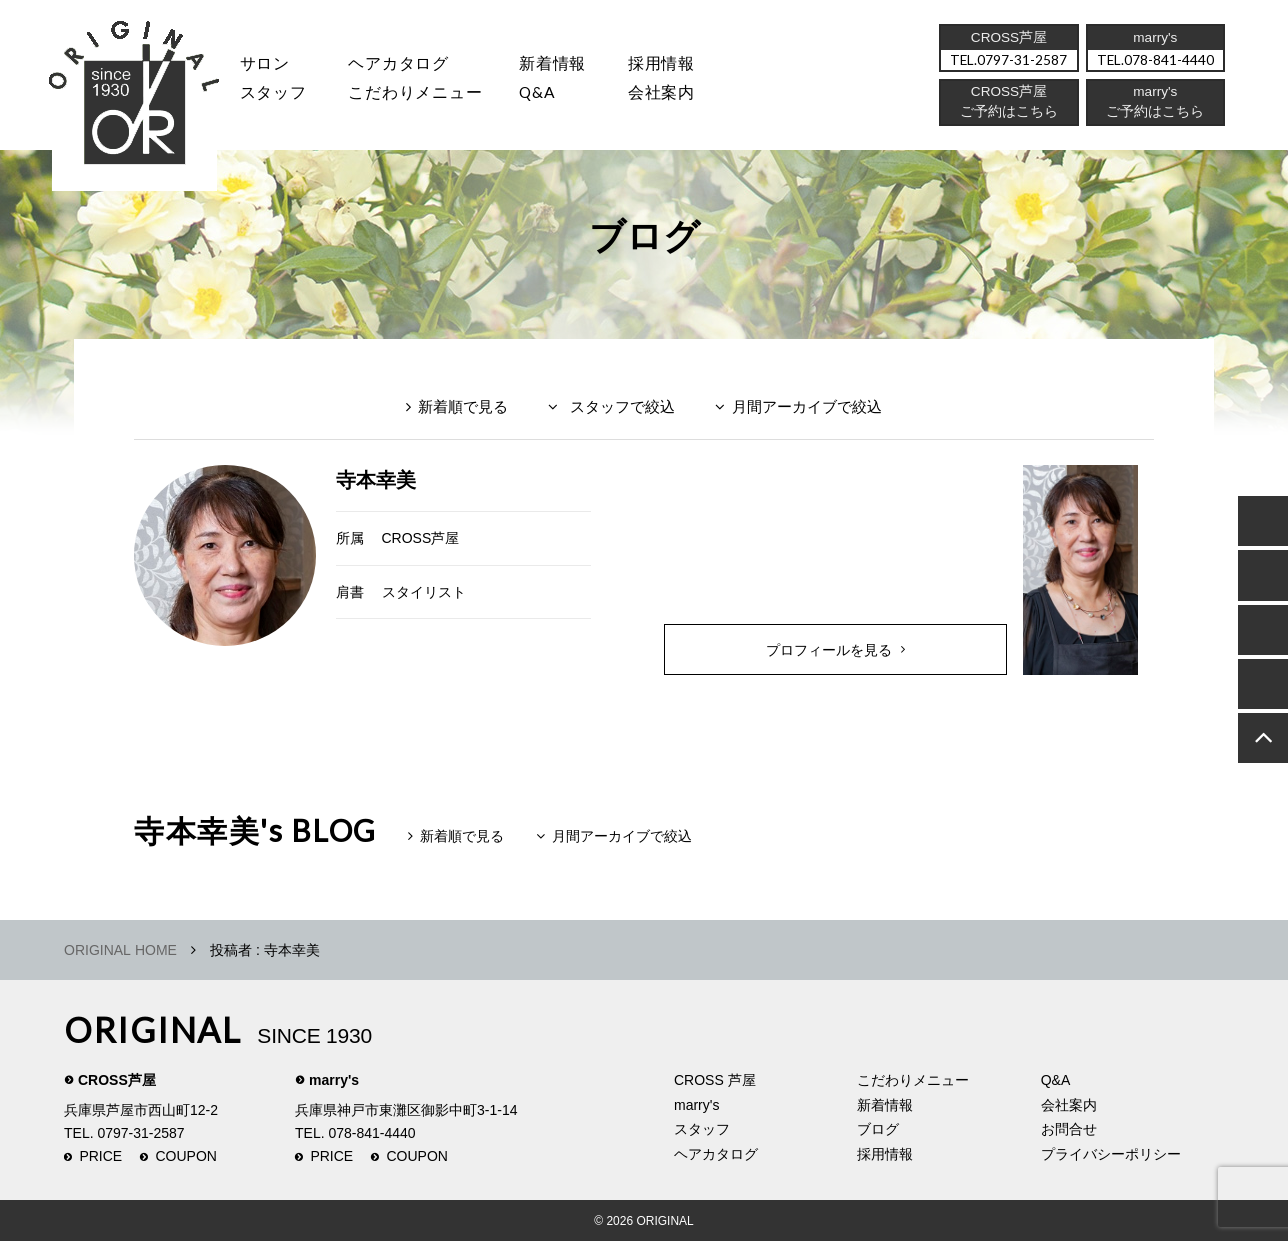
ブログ (878, 1129)
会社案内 (673, 95)
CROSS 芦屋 (715, 1080)
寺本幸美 (376, 480)
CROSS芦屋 (421, 538)
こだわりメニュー (913, 1080)
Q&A (546, 95)
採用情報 (673, 64)
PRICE (100, 1156)
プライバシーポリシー (1111, 1154)
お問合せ (1069, 1129)
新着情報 (885, 1105)
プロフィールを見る (829, 649)
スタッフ (273, 95)
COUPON (186, 1156)
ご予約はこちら (1155, 115)
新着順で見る (463, 406)
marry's (334, 1080)
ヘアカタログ (402, 64)
